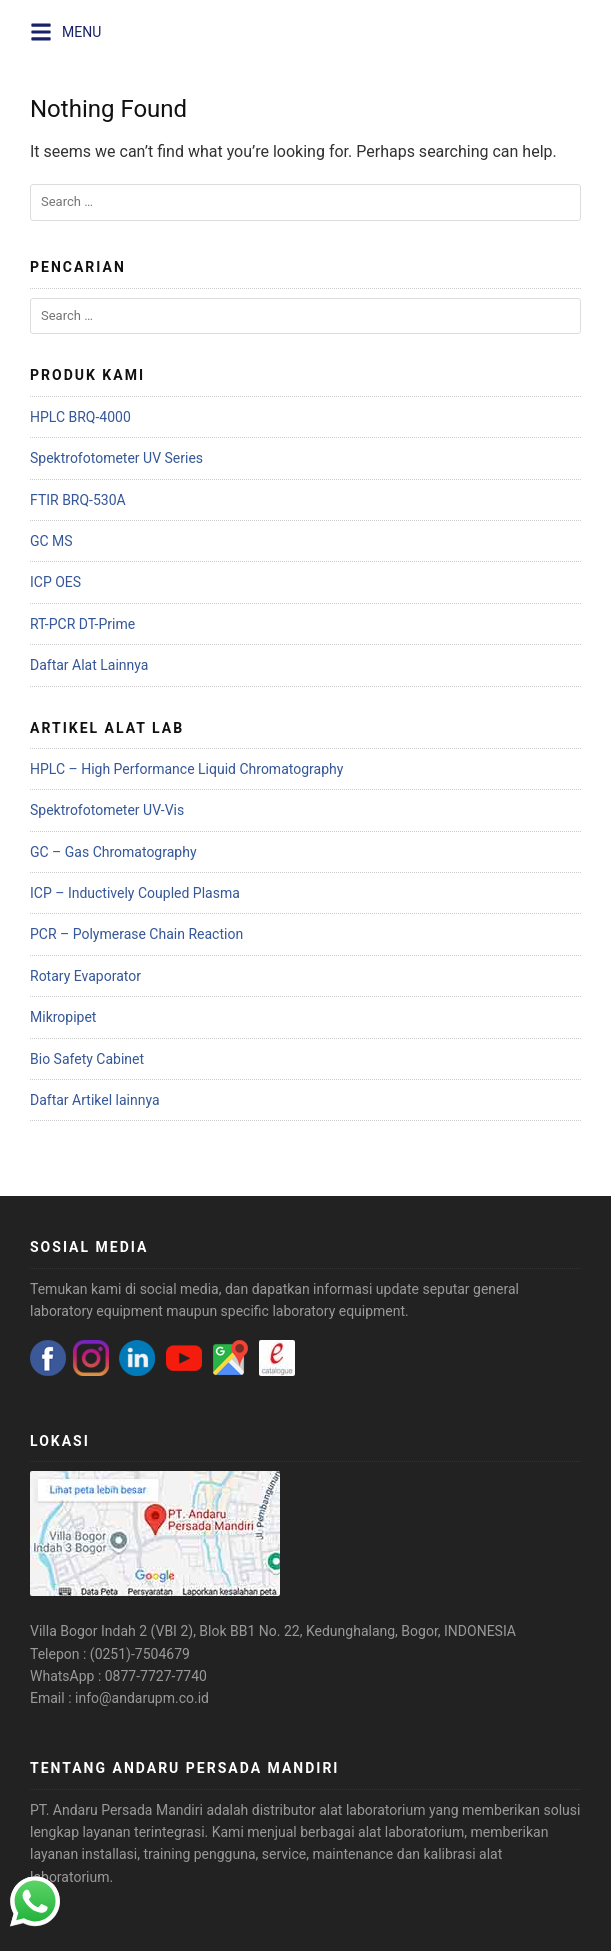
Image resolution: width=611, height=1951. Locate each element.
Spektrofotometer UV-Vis (107, 810)
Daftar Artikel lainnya (95, 1100)
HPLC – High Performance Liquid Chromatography (186, 769)
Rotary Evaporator (85, 976)
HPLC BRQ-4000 (80, 417)
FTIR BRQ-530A (78, 500)
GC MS (51, 541)
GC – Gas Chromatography (113, 852)
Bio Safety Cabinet (87, 1059)
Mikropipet (63, 1017)
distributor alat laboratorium (339, 1810)
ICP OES (55, 582)
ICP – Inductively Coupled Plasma (135, 893)
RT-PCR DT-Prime (82, 624)
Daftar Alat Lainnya (89, 665)
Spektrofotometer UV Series (116, 458)
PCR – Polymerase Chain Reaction (136, 934)
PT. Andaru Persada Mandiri (116, 1810)
